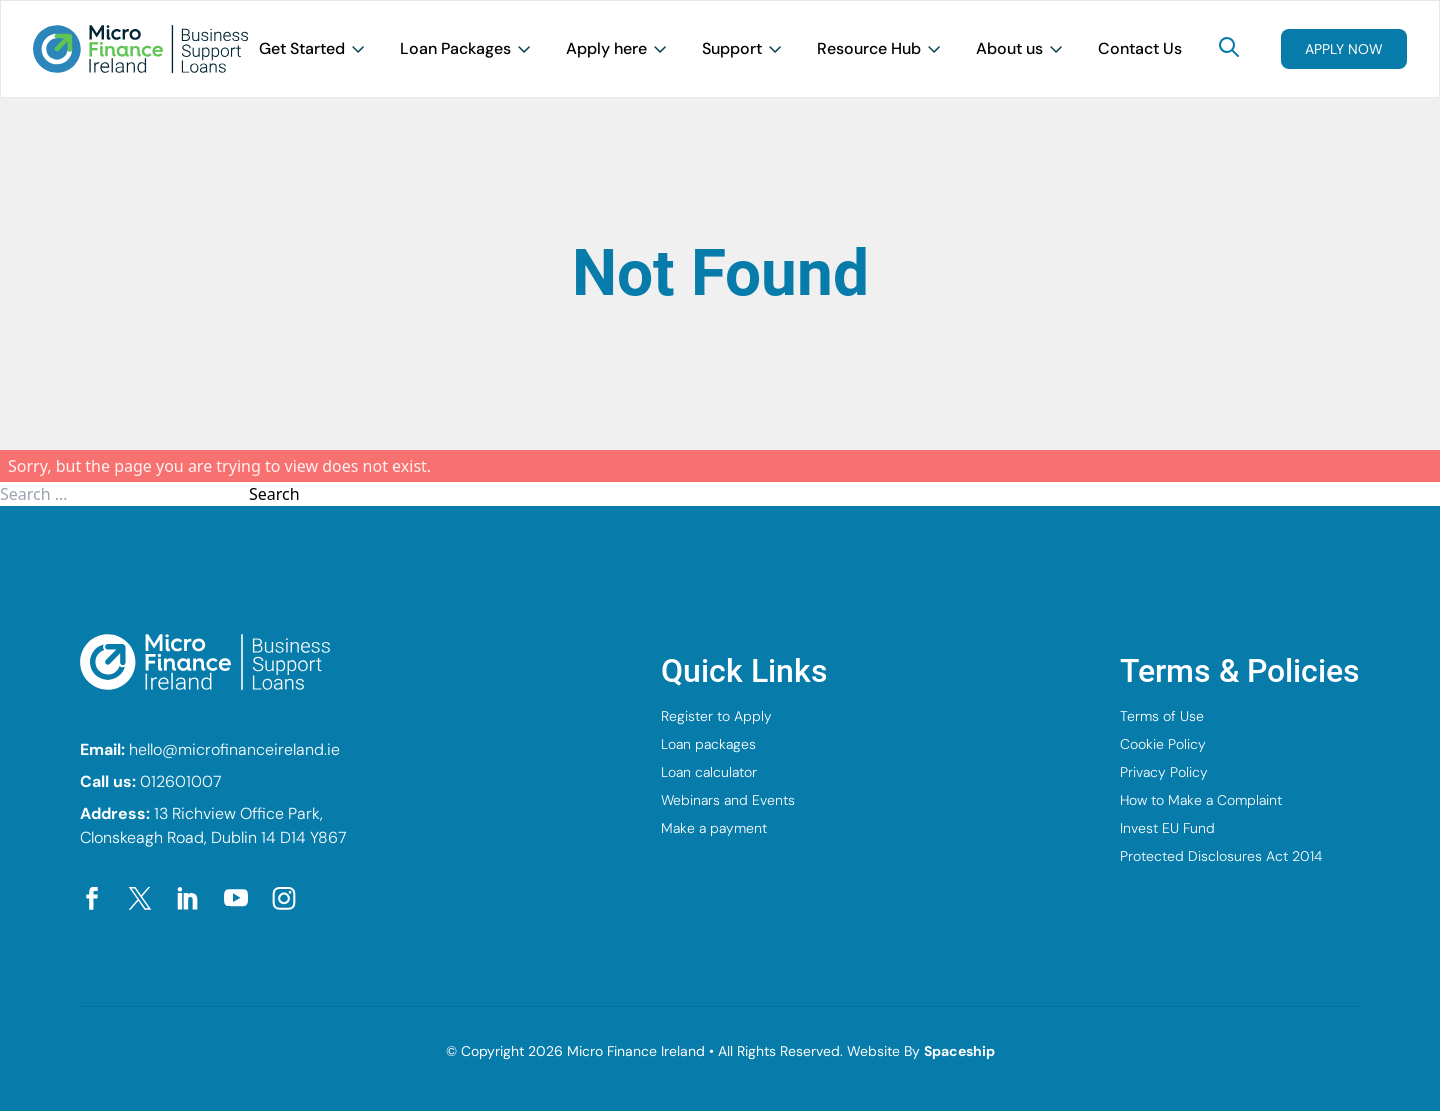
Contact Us (1140, 48)
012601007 (181, 781)
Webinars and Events (728, 800)
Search (274, 494)
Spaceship (959, 1051)
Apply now (1344, 49)
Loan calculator (709, 772)
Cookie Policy (1163, 744)
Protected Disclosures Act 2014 (1221, 856)
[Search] (1229, 47)
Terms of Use (1162, 716)
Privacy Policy (1164, 772)
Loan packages (708, 744)
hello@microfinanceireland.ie (234, 749)
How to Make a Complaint (1201, 800)
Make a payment (714, 828)
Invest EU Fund (1167, 828)
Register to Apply (716, 716)
